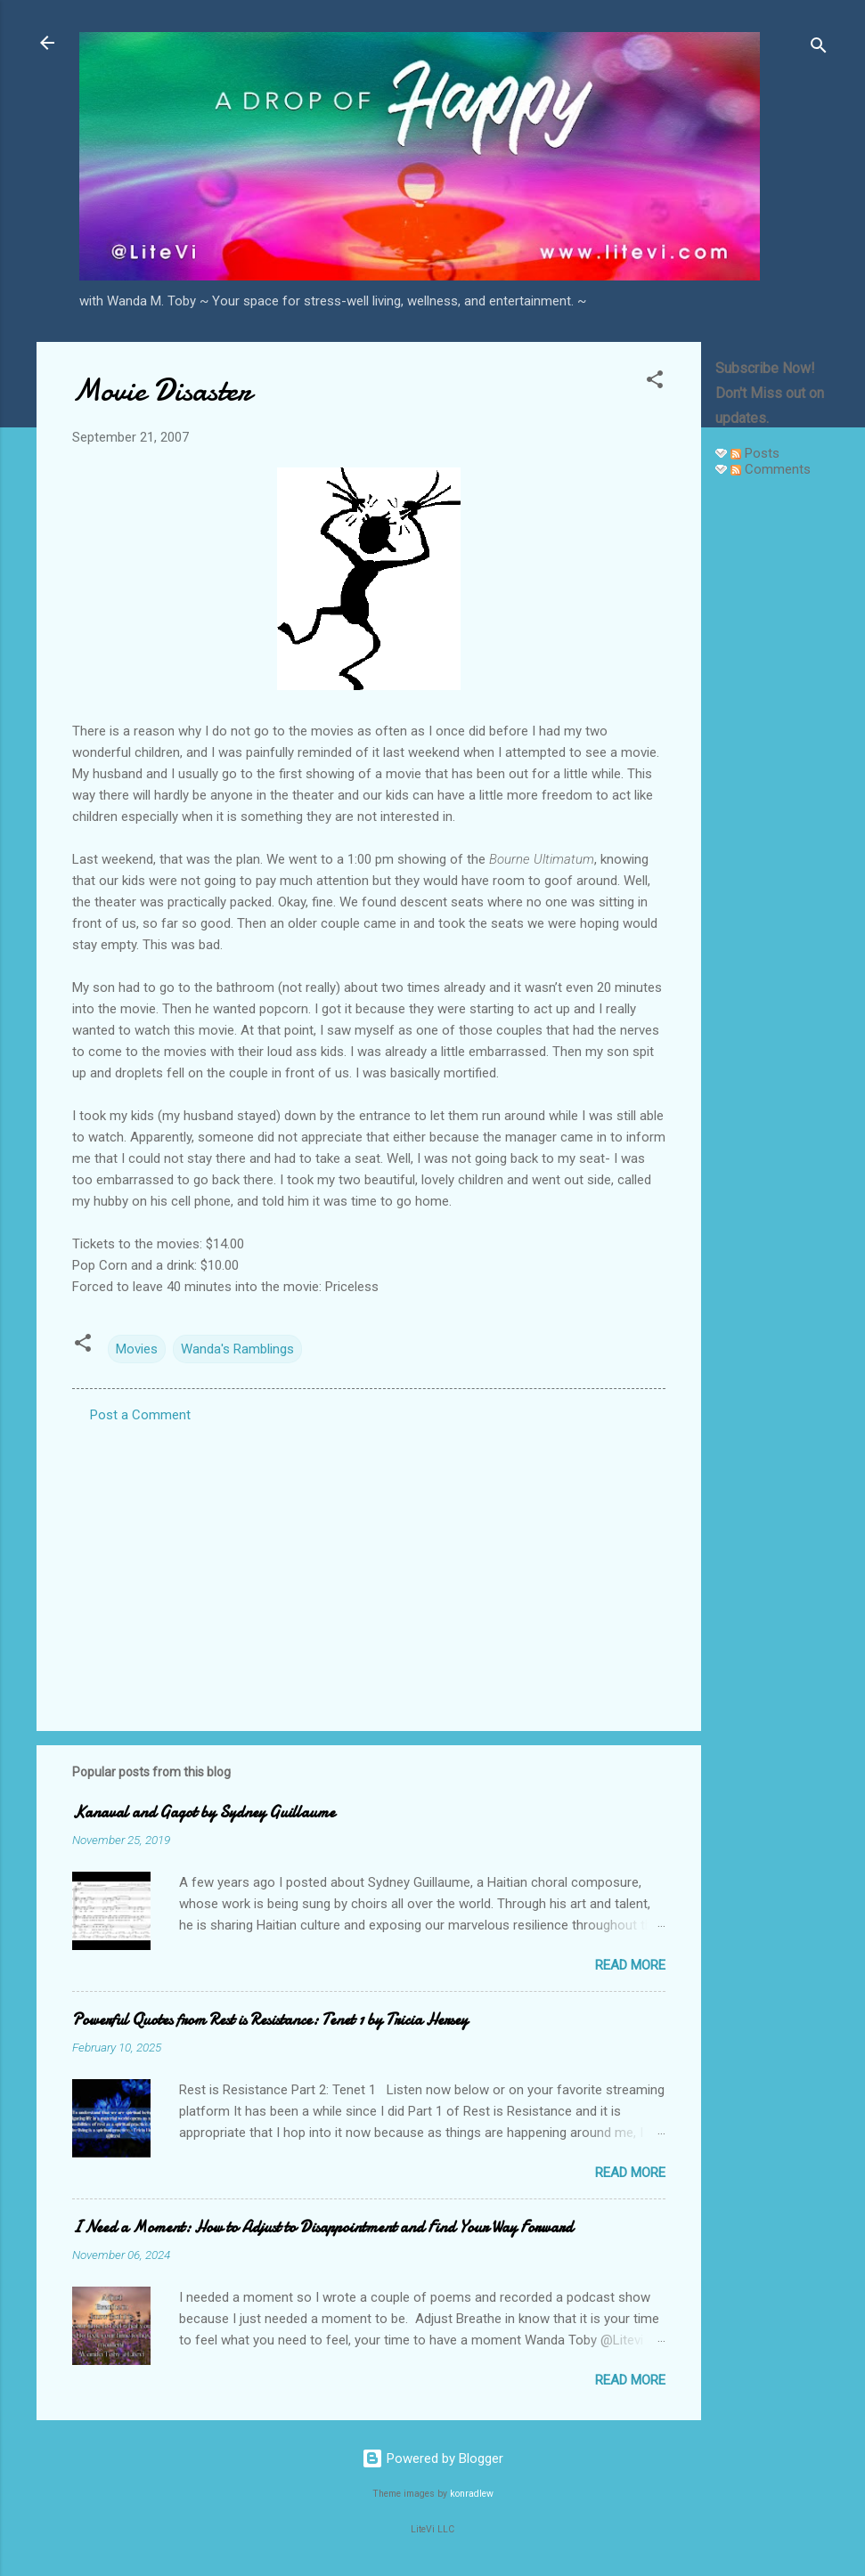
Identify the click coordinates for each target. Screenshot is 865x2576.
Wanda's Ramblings (237, 1349)
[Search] (818, 48)
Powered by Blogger (432, 2458)
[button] (654, 382)
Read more (630, 1965)
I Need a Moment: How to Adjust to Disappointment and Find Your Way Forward (322, 2227)
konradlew (472, 2493)
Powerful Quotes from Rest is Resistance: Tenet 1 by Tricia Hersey (270, 2020)
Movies (137, 1349)
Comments (770, 469)
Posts (754, 453)
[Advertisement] (772, 759)
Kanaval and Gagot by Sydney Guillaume (203, 1812)
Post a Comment (140, 1415)
